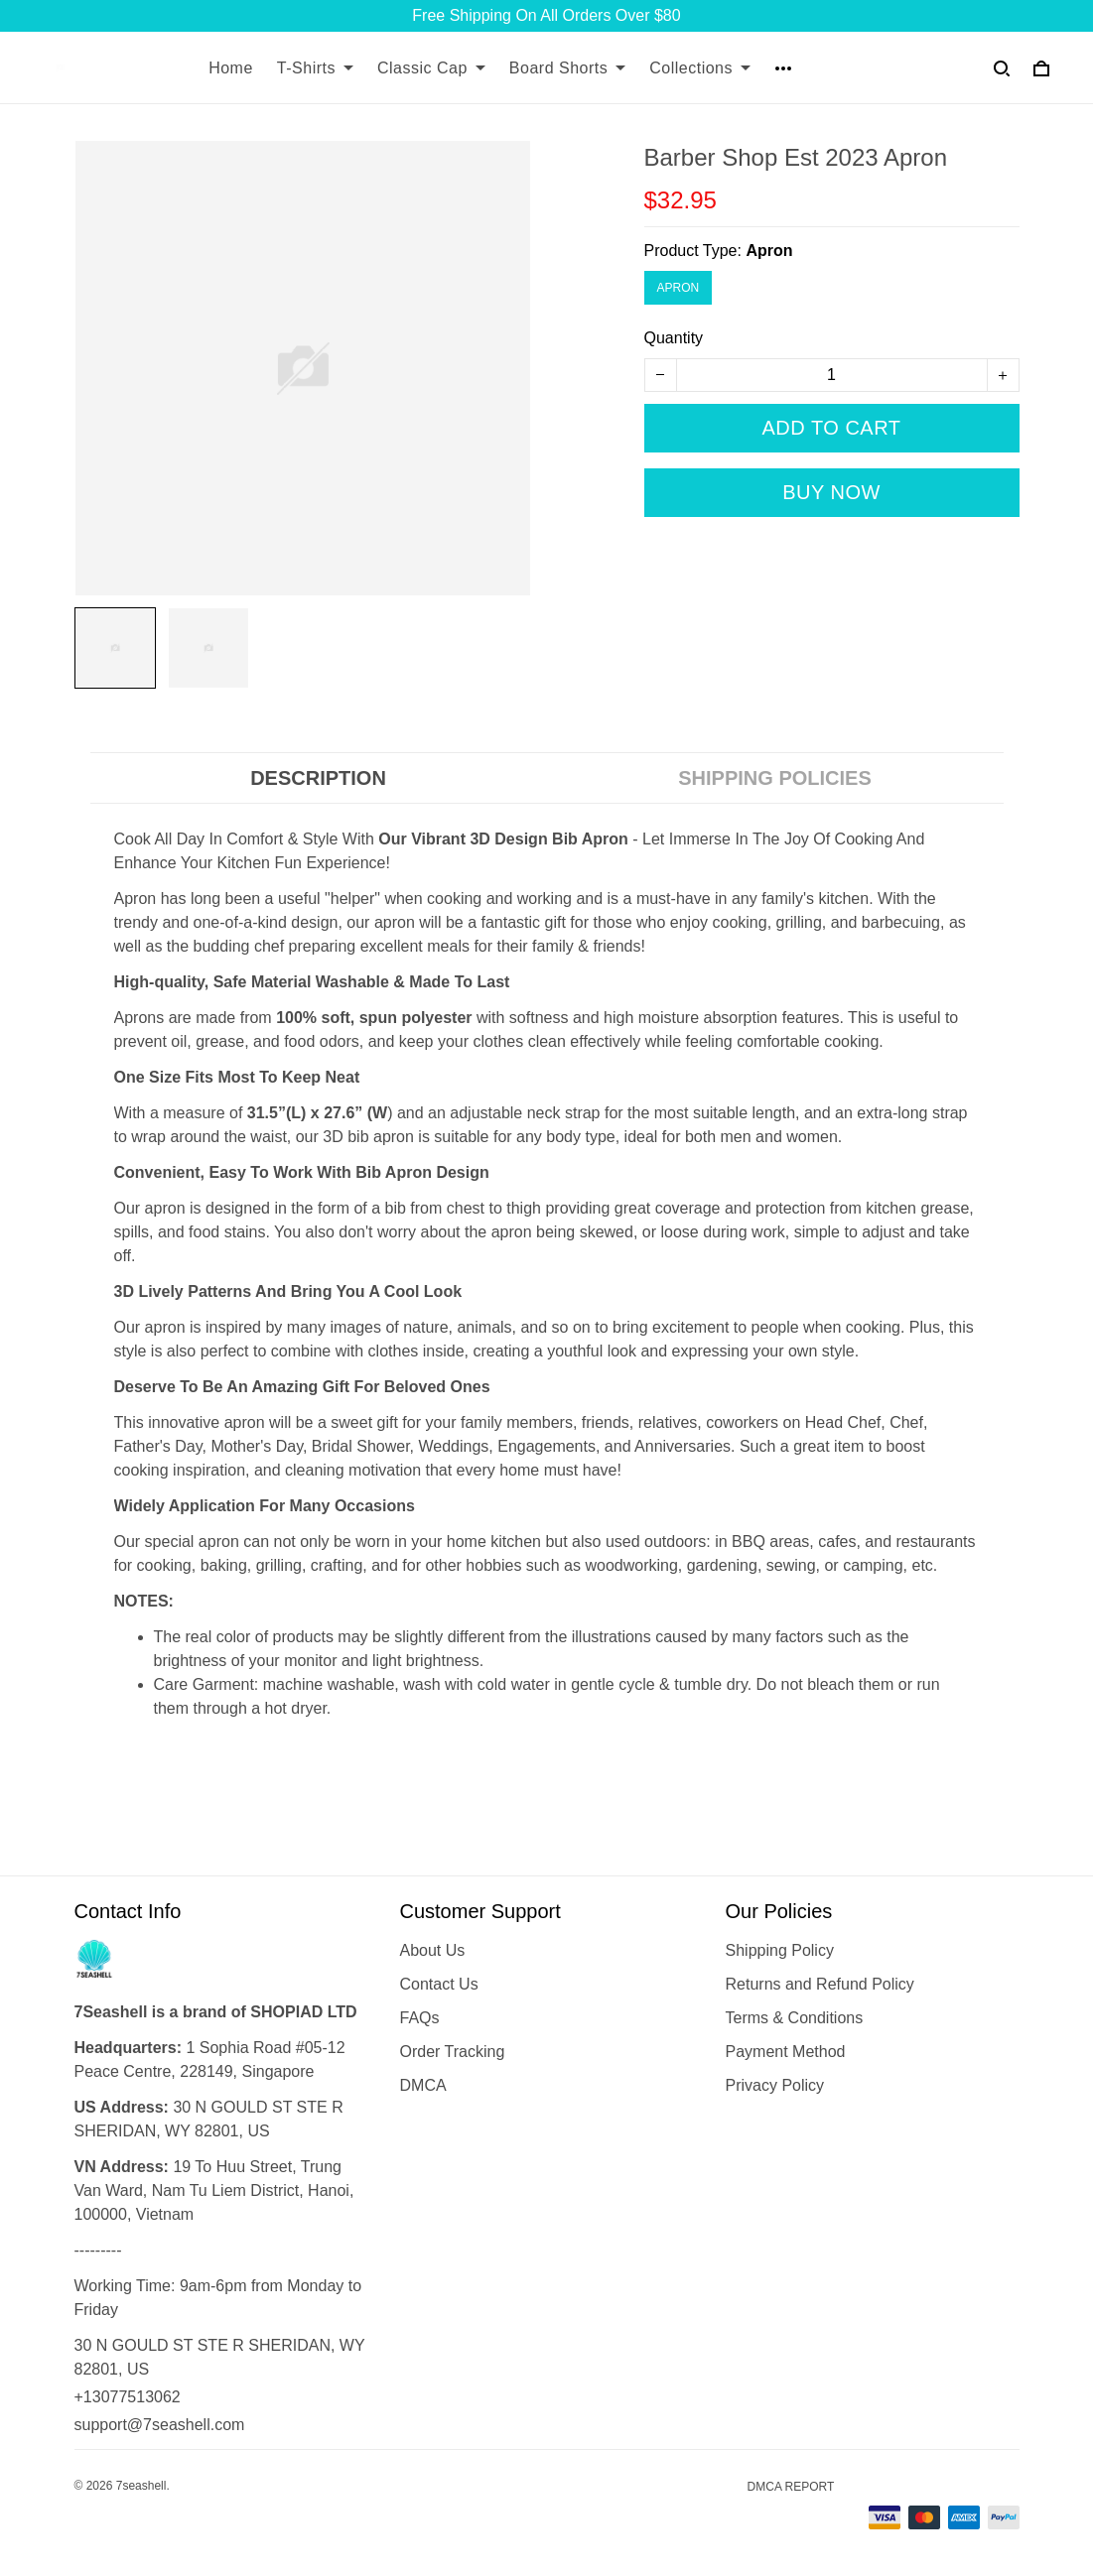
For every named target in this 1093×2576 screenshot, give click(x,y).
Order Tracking (452, 2051)
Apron (769, 250)
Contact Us (439, 1984)
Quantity (674, 337)
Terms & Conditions (795, 2017)
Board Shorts (567, 68)
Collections (700, 68)
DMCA (423, 2085)
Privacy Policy (775, 2085)
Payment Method (786, 2051)
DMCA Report (791, 2487)
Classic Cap (431, 68)
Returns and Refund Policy (820, 1984)
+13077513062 (127, 2396)
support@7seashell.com (159, 2424)
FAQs (420, 2017)
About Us (433, 1950)
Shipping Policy (780, 1950)
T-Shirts (315, 68)
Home (230, 68)
